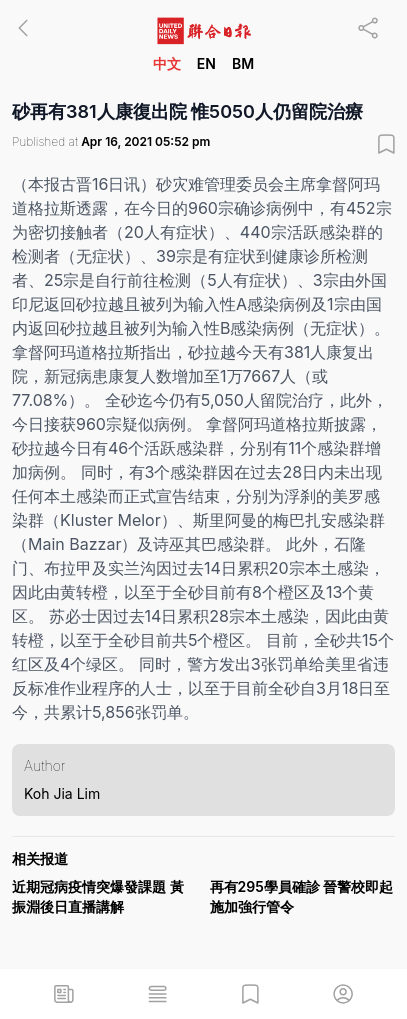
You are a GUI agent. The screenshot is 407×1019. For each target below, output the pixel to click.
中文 (167, 63)
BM (243, 63)
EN (206, 63)
